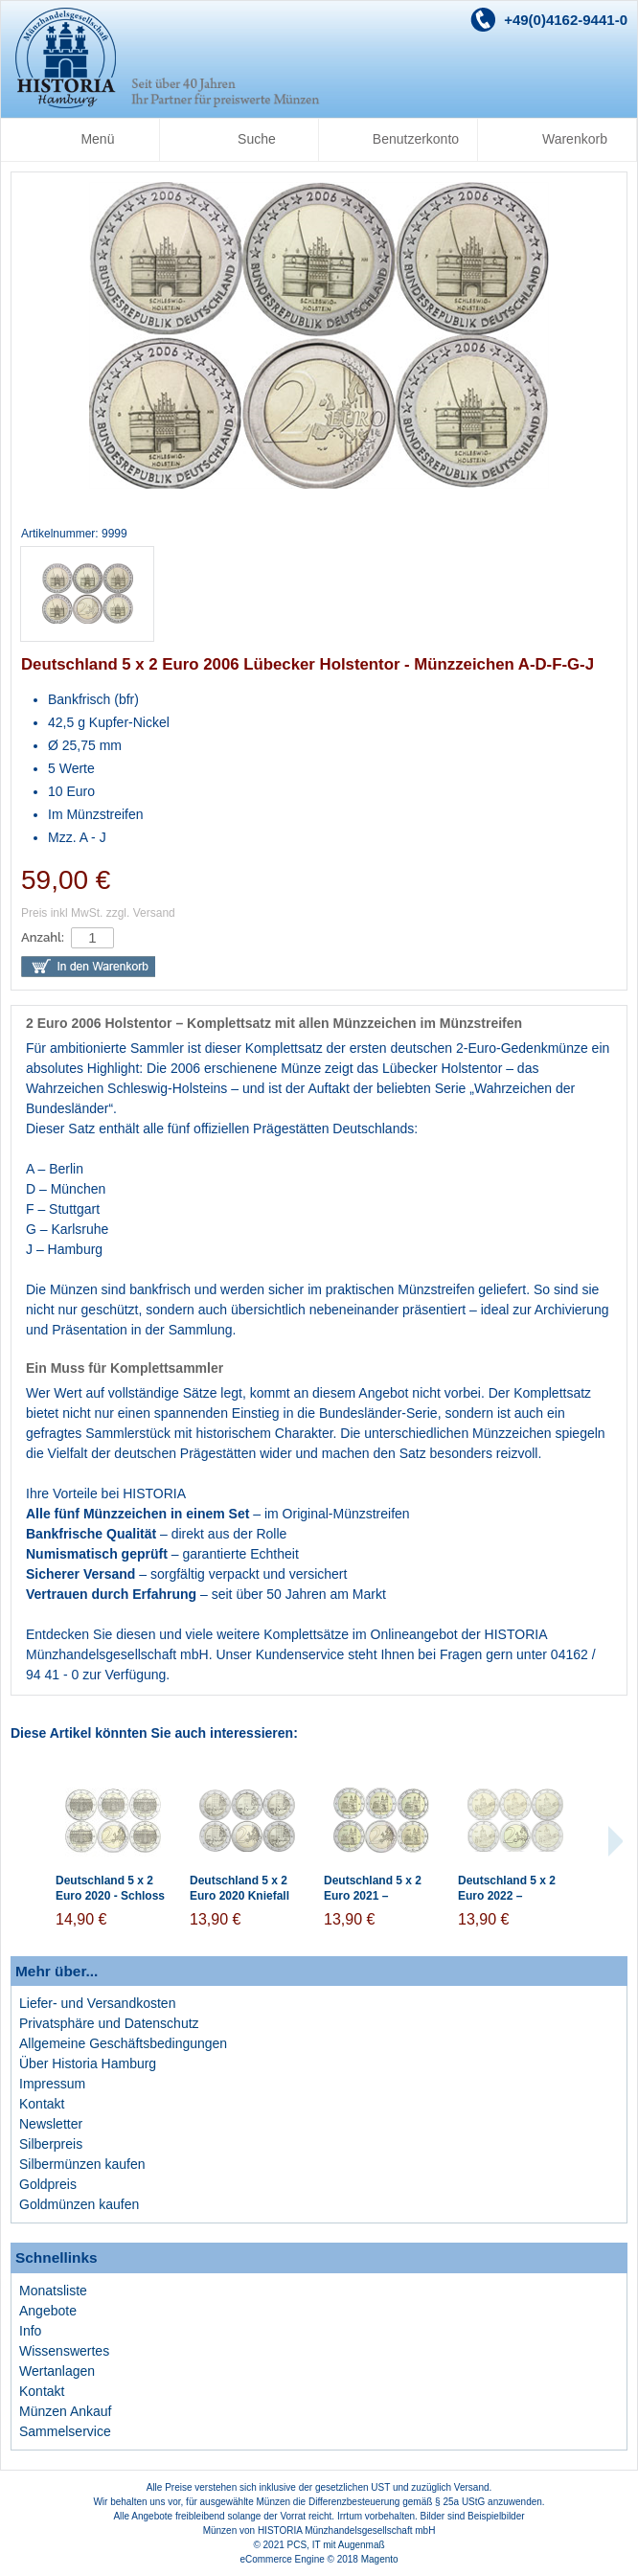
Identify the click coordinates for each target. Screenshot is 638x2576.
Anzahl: (42, 937)
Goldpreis (48, 2184)
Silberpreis (50, 2144)
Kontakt (41, 2103)
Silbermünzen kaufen (82, 2164)
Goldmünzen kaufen (79, 2204)
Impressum (52, 2083)
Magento (380, 2559)
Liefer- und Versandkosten (97, 2003)
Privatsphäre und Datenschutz (109, 2023)
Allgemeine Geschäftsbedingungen (123, 2043)
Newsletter (50, 2123)
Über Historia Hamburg (87, 2063)
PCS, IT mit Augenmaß (336, 2545)
